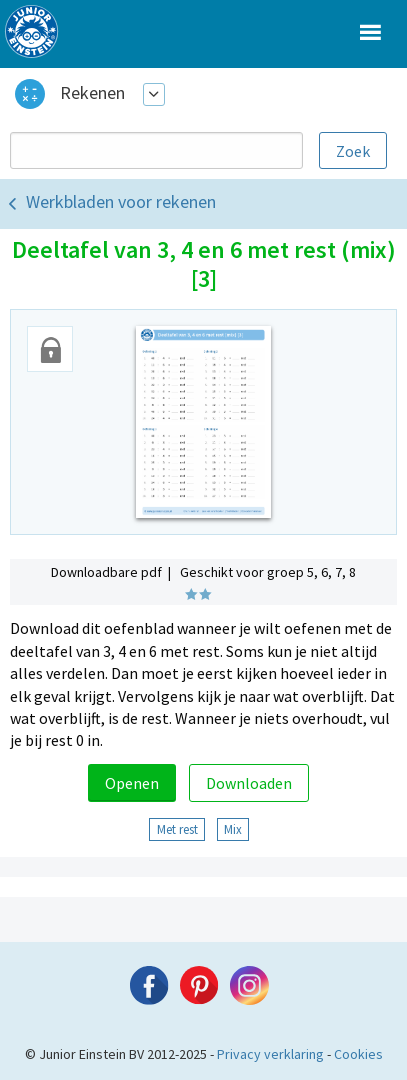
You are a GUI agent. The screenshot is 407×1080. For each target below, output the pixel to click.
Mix (233, 829)
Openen (132, 783)
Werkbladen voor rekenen (121, 201)
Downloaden (249, 783)
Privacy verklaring (270, 1054)
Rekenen (92, 92)
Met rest (177, 829)
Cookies (358, 1054)
